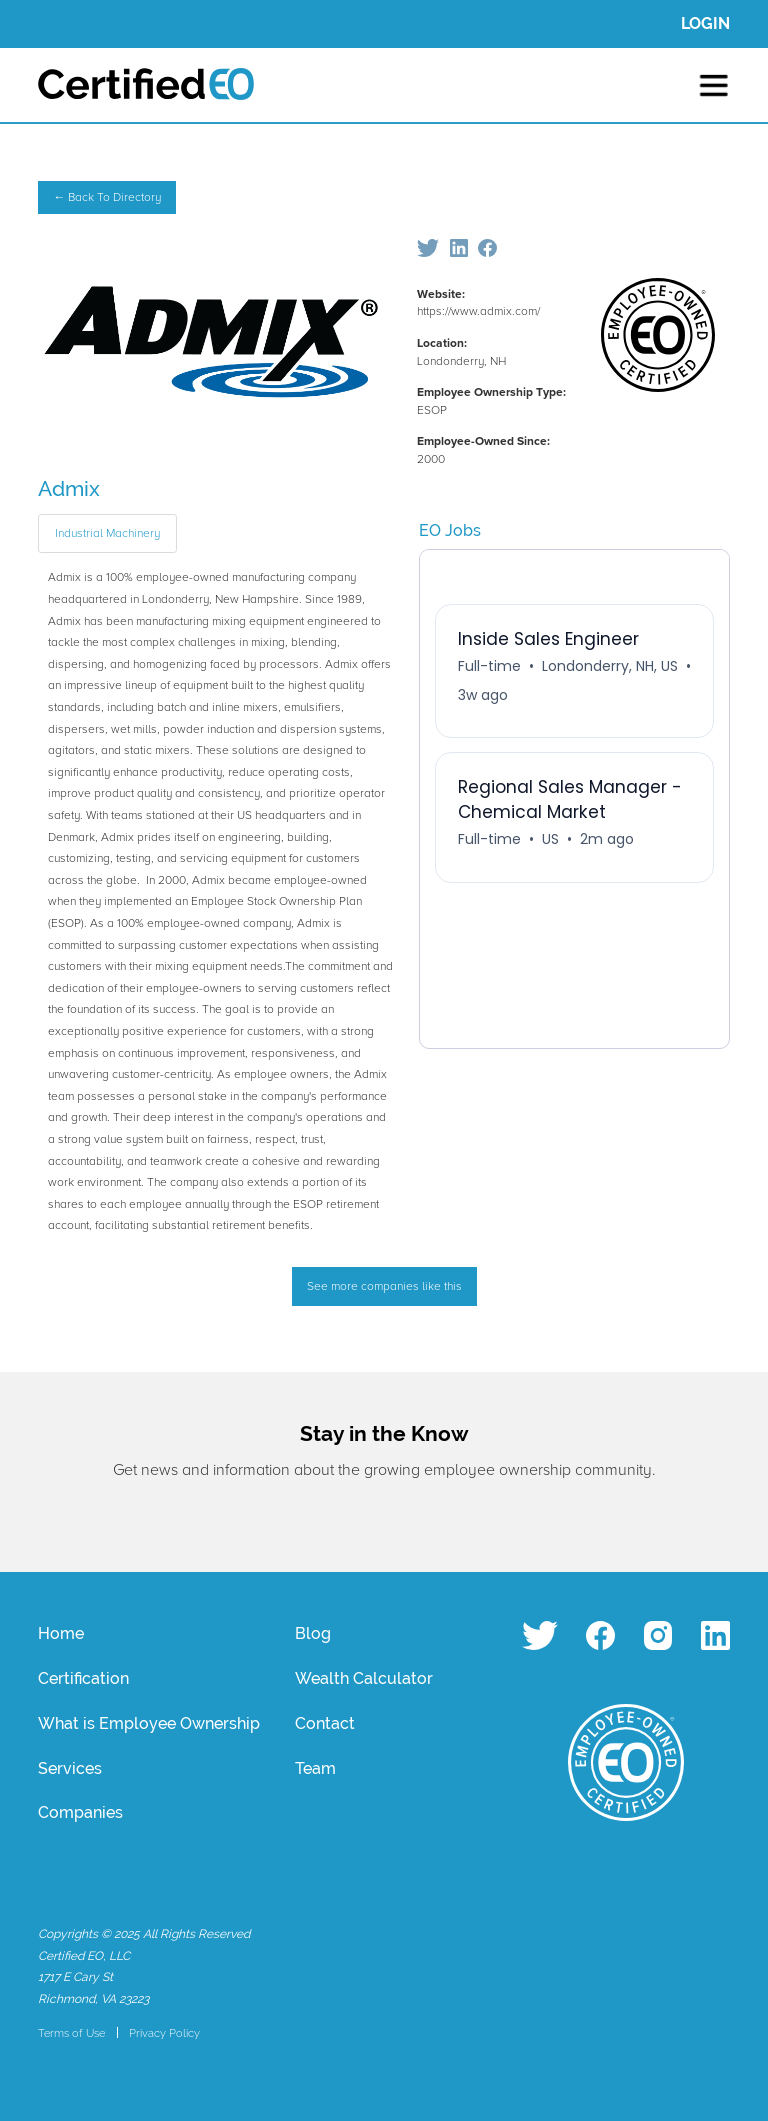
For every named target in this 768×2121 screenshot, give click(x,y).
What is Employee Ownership (149, 1723)
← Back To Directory (107, 197)
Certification (83, 1678)
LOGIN (705, 23)
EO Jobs (450, 530)
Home (61, 1633)
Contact (325, 1723)
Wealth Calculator (364, 1678)
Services (70, 1768)
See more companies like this (384, 1286)
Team (315, 1768)
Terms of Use (71, 2033)
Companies (80, 1812)
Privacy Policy (164, 2033)
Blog (313, 1633)
